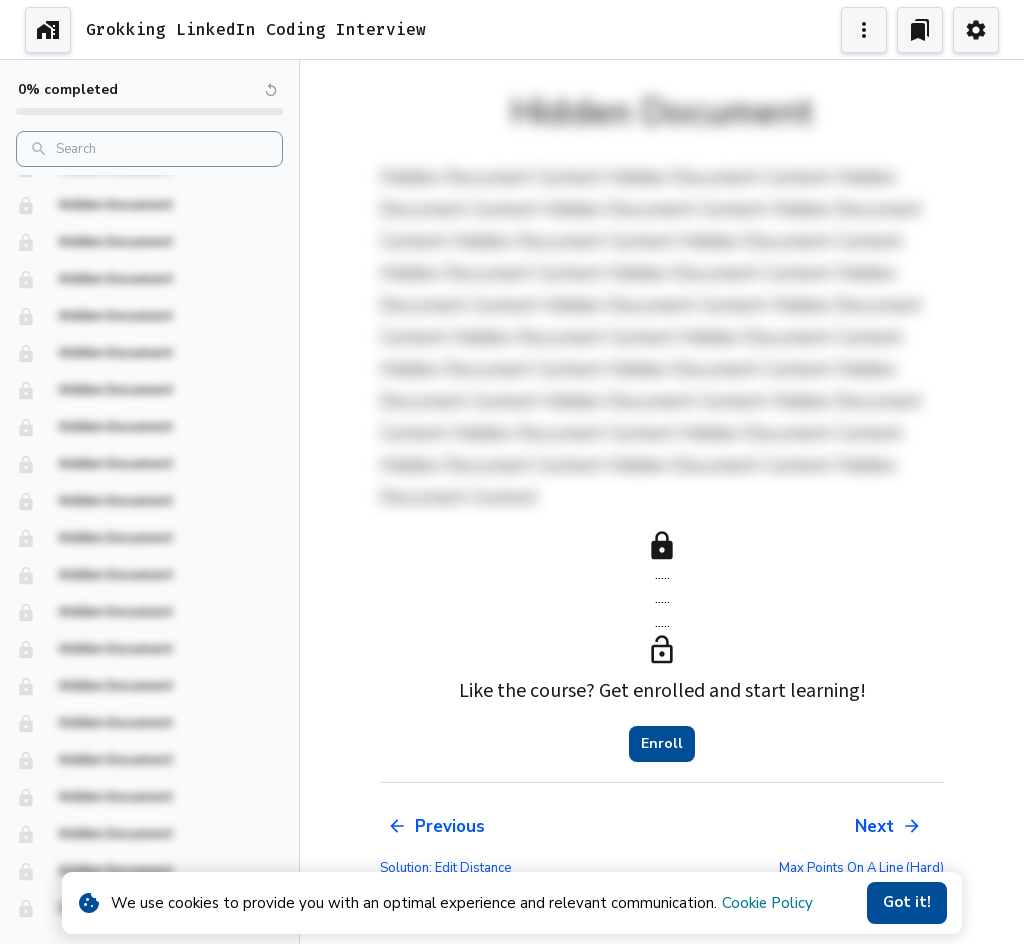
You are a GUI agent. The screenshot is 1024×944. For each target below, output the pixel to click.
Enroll (662, 744)
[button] (149, 192)
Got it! (907, 903)
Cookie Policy (767, 903)
